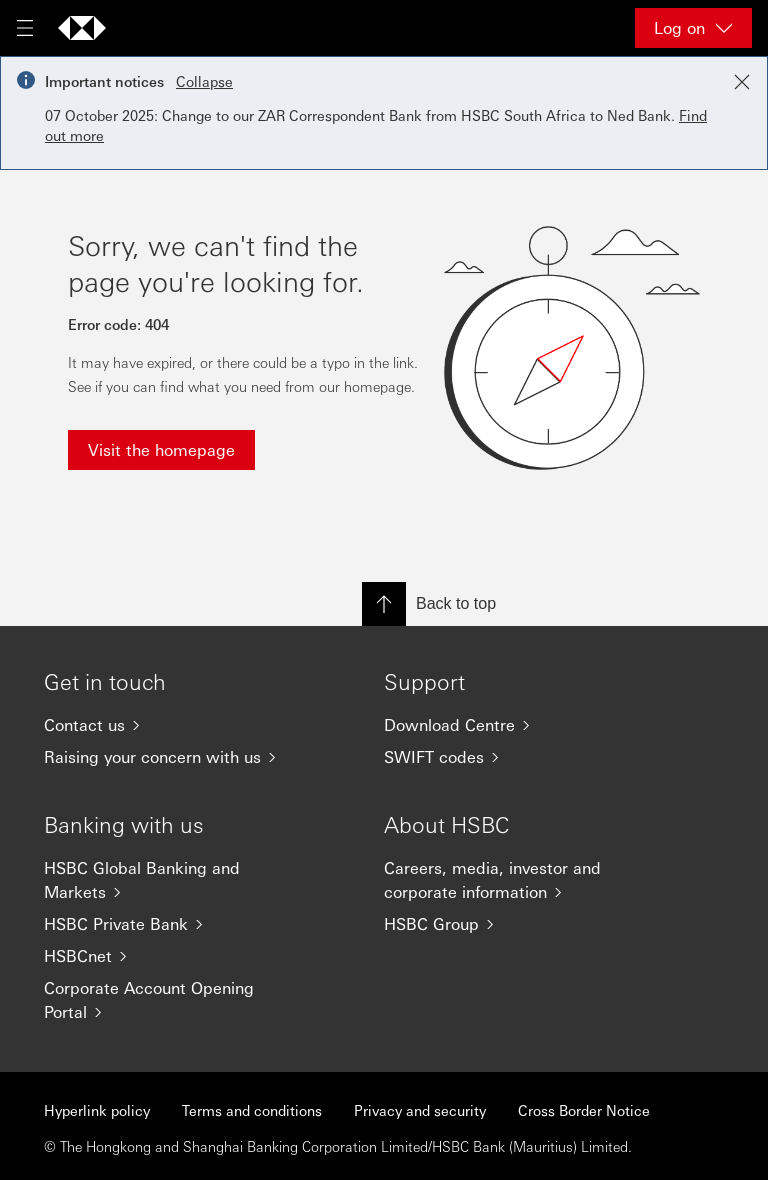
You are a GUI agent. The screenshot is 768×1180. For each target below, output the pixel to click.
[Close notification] (742, 82)
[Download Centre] (514, 725)
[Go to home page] (82, 28)
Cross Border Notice (584, 1110)
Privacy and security (420, 1110)
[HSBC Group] (514, 924)
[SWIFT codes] (514, 757)
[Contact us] (174, 725)
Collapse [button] (204, 81)
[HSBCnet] (174, 956)
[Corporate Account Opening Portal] (174, 1000)
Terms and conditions (252, 1110)
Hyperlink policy (97, 1110)
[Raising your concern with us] (174, 757)
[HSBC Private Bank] (174, 924)
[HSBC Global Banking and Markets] (174, 880)
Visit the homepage (161, 449)
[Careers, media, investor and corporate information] (514, 880)
